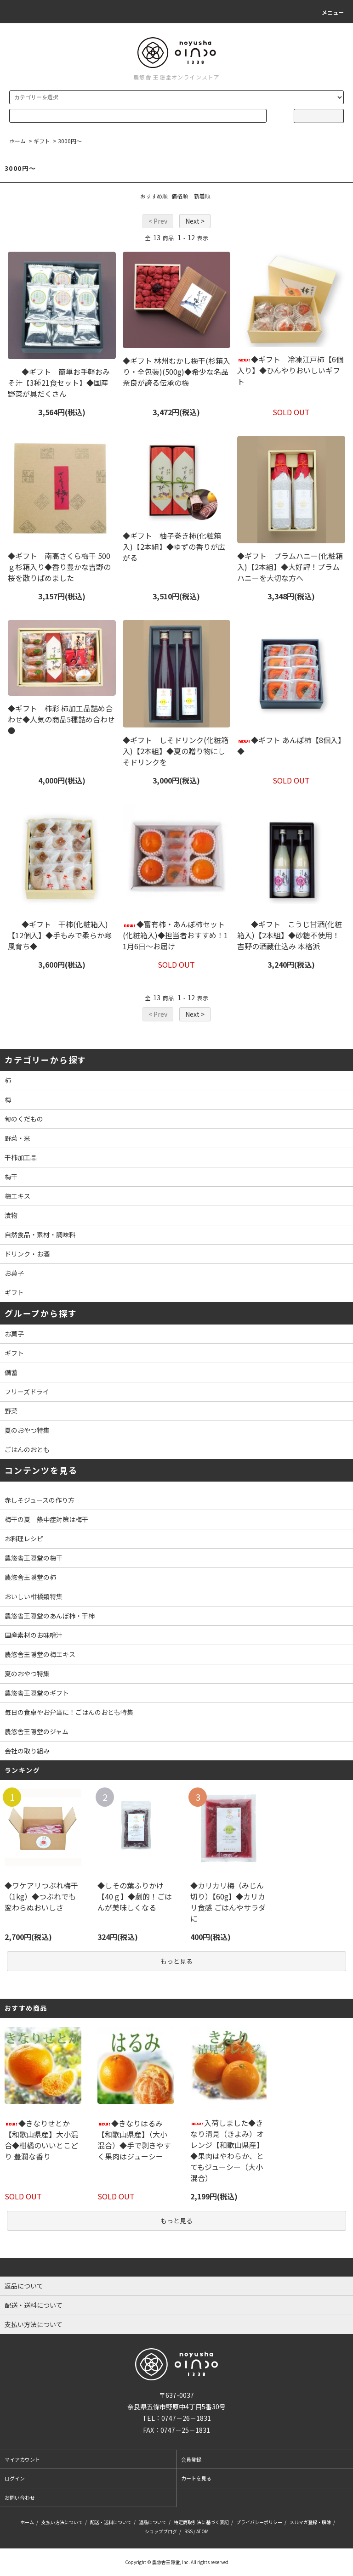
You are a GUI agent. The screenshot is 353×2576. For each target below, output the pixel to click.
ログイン (15, 2478)
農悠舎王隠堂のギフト (37, 1692)
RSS (188, 2531)
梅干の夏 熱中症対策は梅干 (46, 1519)
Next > (195, 220)
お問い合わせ (20, 2497)
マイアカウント (22, 2459)
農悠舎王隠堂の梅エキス (40, 1654)
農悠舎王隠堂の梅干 (34, 1557)
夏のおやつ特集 (27, 1673)
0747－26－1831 (186, 2418)
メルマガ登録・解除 (310, 2522)
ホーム (17, 141)
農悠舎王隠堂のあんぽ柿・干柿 (50, 1615)
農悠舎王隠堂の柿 (30, 1577)
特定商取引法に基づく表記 (201, 2522)
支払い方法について (62, 2522)
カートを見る (196, 2478)
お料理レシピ (24, 1538)
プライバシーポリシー (259, 2522)
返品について (152, 2522)
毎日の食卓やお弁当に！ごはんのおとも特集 (69, 1712)
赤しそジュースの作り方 (39, 1500)
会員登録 (191, 2459)
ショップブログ (161, 2531)
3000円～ (70, 141)
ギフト (42, 141)
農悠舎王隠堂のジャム (36, 1731)
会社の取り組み (27, 1750)
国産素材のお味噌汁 (34, 1635)
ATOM (202, 2531)
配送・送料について (110, 2522)
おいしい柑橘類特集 (34, 1596)
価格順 (179, 196)
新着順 (202, 196)
